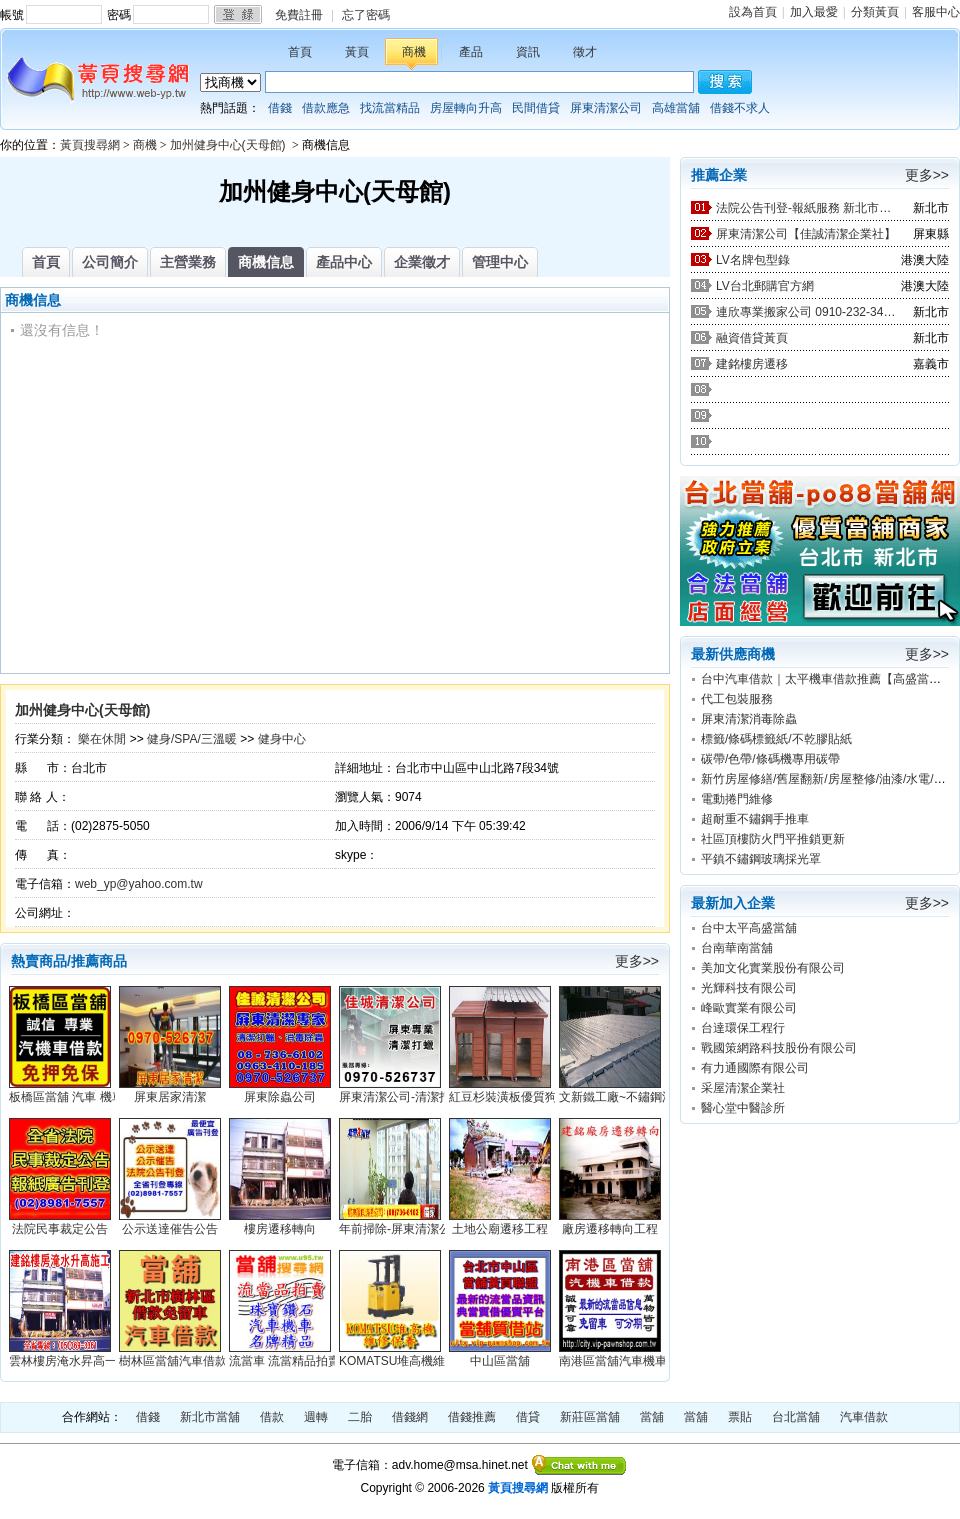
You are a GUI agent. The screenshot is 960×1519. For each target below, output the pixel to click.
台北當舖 (796, 1417)
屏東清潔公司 (606, 108)
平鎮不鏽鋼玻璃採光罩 (761, 859)
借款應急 (326, 108)
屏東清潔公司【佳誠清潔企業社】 (806, 234)
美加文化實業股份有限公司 (773, 968)
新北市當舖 (210, 1417)
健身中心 (282, 739)
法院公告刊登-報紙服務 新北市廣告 (806, 208)
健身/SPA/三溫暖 (192, 739)
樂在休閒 (102, 739)
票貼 (740, 1417)
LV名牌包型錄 (753, 260)
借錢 (280, 108)
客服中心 (936, 12)
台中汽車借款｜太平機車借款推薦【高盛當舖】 (827, 679)
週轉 (316, 1417)
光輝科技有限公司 (749, 988)
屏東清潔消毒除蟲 (749, 719)
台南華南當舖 (737, 948)
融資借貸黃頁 (752, 338)
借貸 (528, 1417)
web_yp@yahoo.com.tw (139, 884)
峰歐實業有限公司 (749, 1008)
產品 (471, 52)
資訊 (528, 52)
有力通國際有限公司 (755, 1068)
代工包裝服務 (737, 699)
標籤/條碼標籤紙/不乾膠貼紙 (776, 739)
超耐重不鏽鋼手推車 (755, 819)
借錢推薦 (472, 1417)
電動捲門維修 (737, 799)
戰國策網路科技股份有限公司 (779, 1048)
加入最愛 (814, 12)
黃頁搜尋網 (90, 145)
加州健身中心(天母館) (229, 145)
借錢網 (410, 1417)
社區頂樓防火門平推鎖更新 (773, 839)
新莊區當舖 (590, 1417)
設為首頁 (753, 12)
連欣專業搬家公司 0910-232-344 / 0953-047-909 (806, 312)
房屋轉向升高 (466, 108)
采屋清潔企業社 (743, 1088)
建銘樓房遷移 (752, 364)
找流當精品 (390, 108)
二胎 (360, 1417)
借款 (272, 1417)
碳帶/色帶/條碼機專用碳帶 (770, 759)
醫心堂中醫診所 (743, 1108)
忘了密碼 (366, 15)
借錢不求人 (740, 108)
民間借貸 (536, 108)
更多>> (637, 961)
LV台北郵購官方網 (765, 286)
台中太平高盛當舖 (749, 928)
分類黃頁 (875, 12)
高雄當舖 (676, 108)
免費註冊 (299, 15)
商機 (414, 52)
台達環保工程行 (743, 1028)
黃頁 (357, 52)
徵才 (585, 52)
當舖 (652, 1417)
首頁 (300, 52)
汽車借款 (864, 1417)
